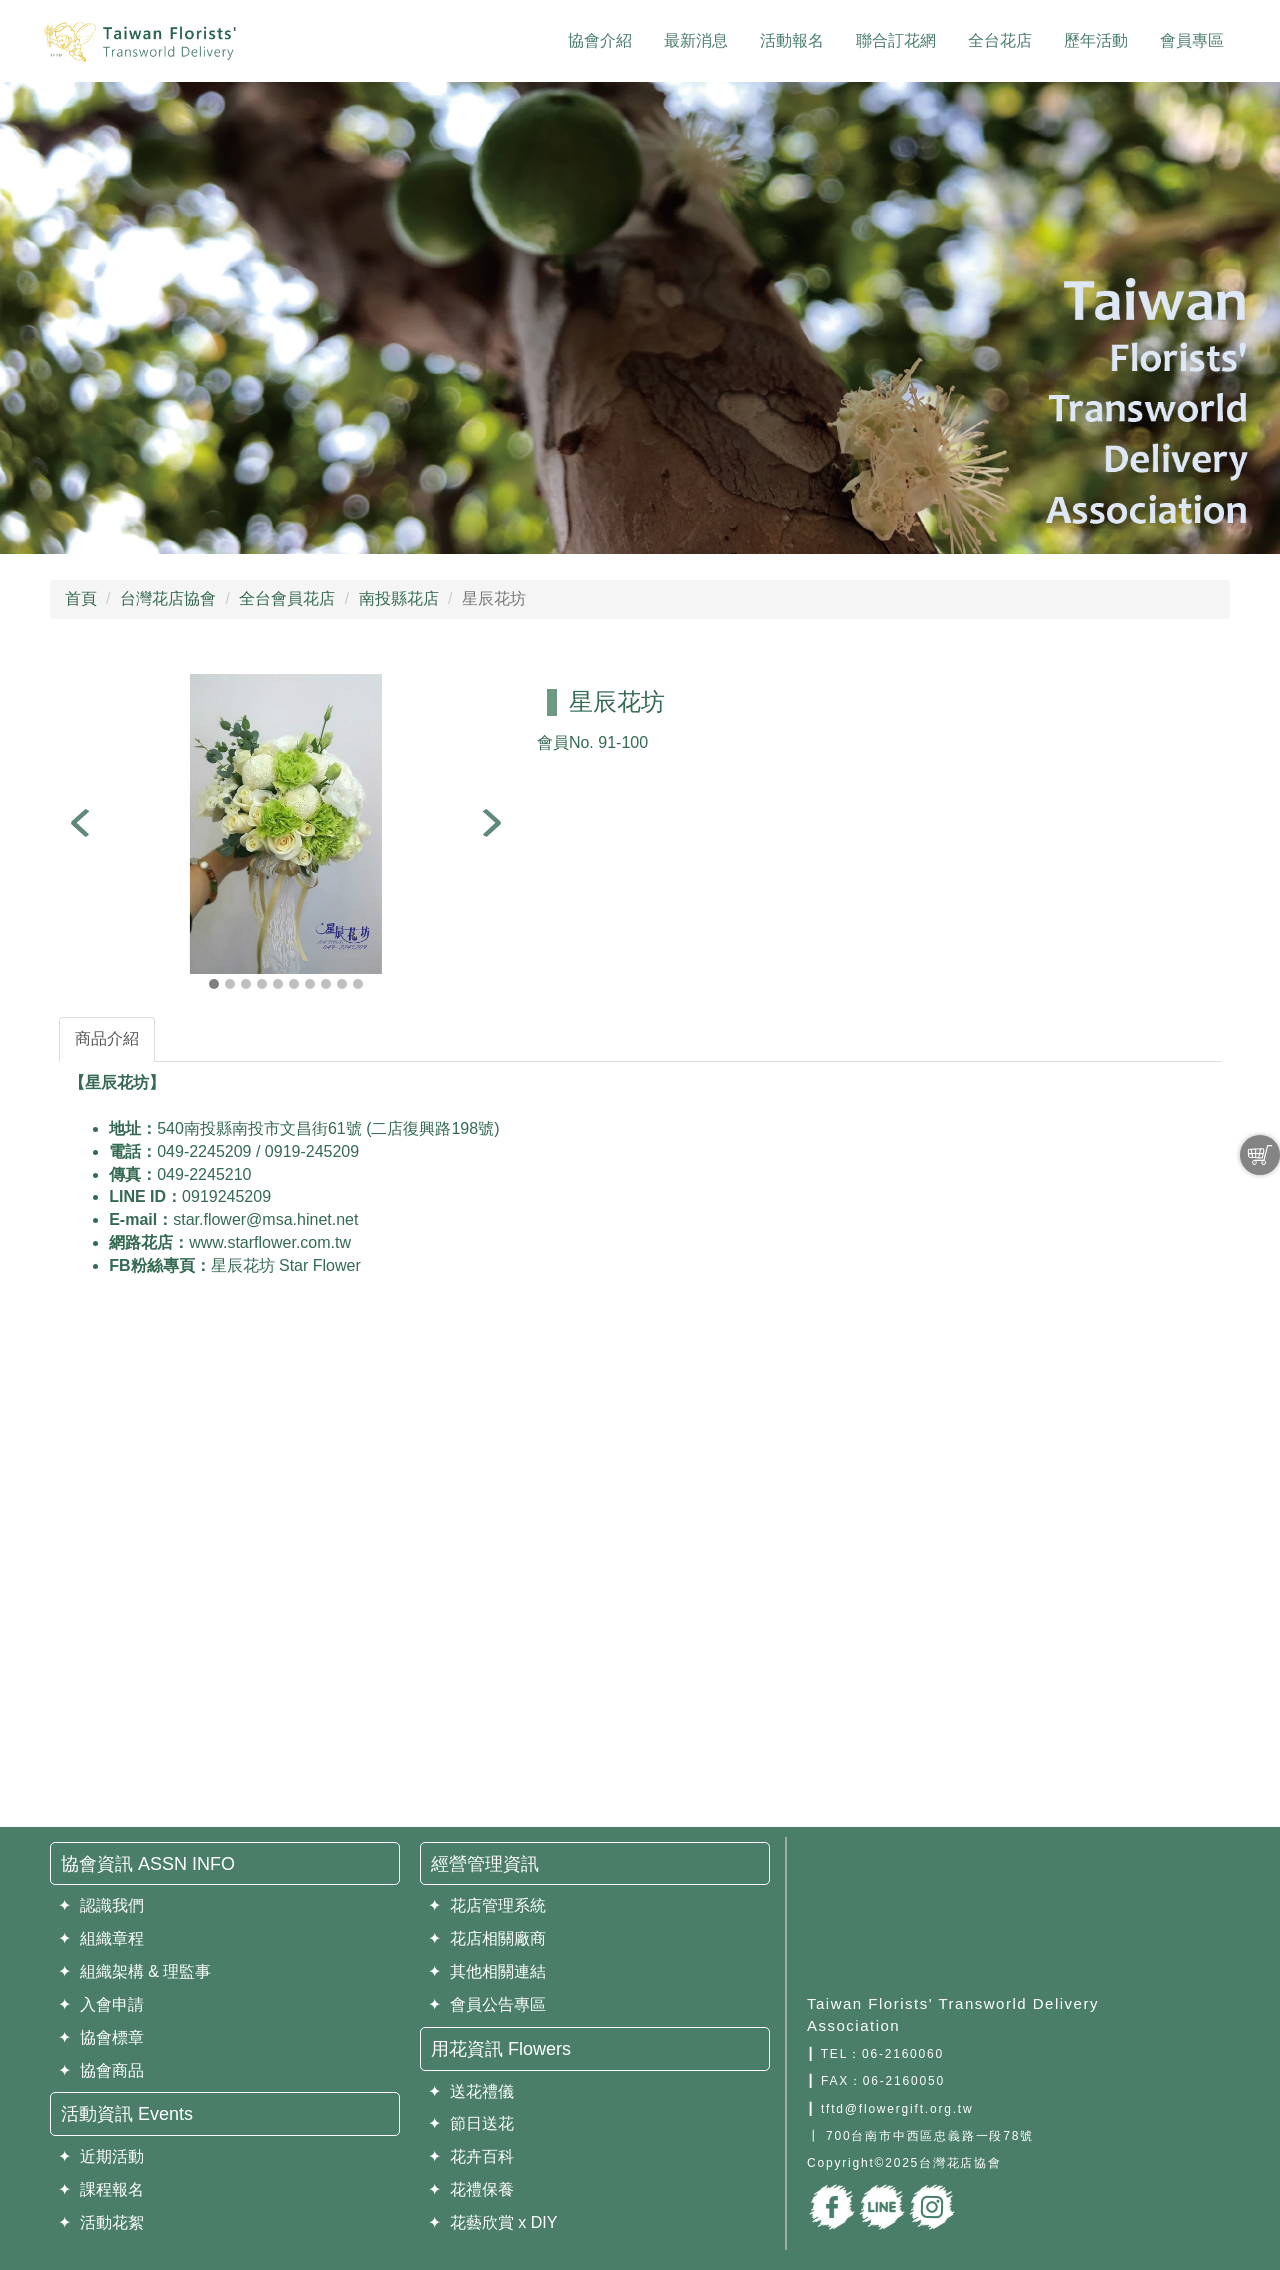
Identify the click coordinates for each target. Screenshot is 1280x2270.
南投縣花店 (399, 598)
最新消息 (696, 40)
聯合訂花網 (896, 40)
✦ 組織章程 (101, 1938)
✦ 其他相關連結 (487, 1971)
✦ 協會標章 (101, 2037)
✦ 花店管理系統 (487, 1905)
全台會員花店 (287, 598)
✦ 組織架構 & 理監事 (134, 1971)
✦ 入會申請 (101, 2004)
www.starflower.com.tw (270, 1242)
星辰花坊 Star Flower (286, 1265)
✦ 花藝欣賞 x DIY (492, 2222)
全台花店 (1000, 40)
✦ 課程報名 (101, 2189)
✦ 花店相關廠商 (487, 1938)
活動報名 (792, 40)
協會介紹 (600, 40)
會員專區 (1192, 40)
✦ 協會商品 (101, 2070)
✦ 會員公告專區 (487, 2004)
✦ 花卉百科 (471, 2156)
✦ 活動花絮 (101, 2222)
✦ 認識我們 (101, 1905)
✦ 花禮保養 (471, 2189)
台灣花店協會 (168, 598)
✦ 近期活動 (101, 2156)
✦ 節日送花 (471, 2123)
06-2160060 (903, 2054)
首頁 (81, 598)
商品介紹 (107, 1038)
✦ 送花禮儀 (471, 2091)
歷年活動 (1096, 40)
